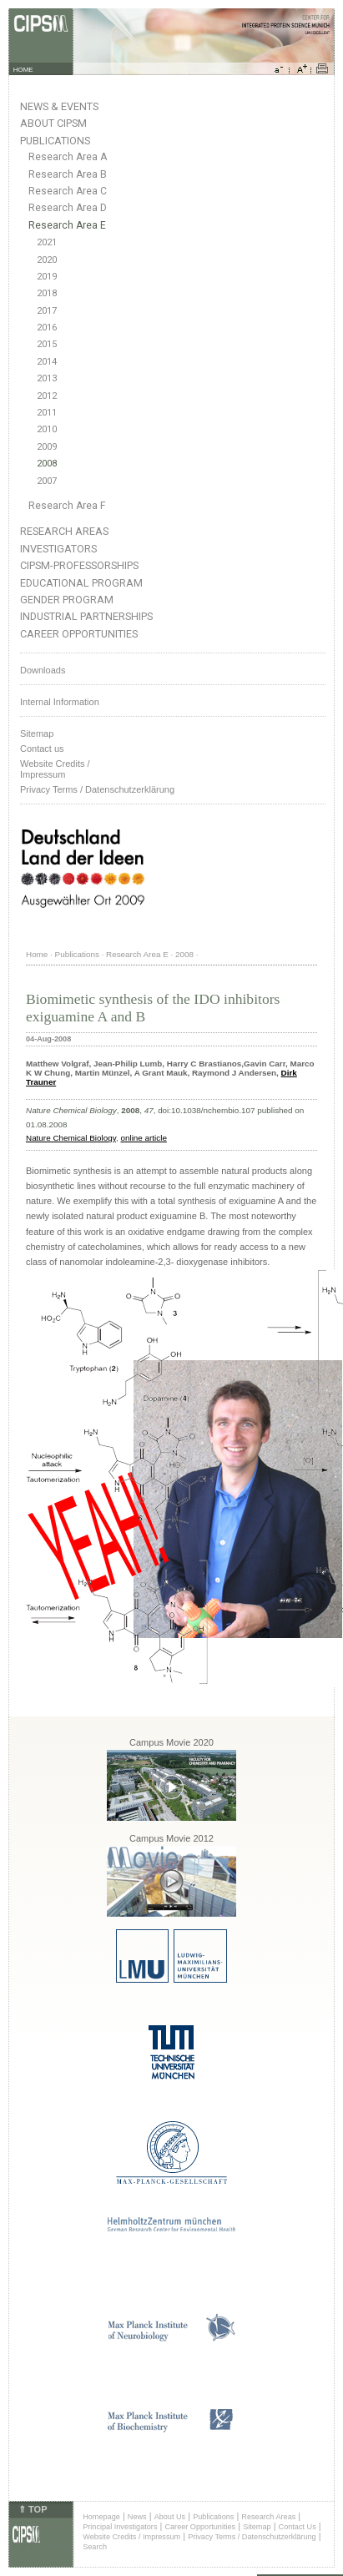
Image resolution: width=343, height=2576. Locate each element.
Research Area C (67, 191)
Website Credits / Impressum (131, 2537)
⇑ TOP (32, 2509)
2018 (47, 293)
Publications (55, 140)
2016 (47, 327)
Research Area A (67, 157)
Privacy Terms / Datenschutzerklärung (97, 789)
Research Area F (67, 506)
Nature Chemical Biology (71, 1137)
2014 (47, 361)
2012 (47, 396)
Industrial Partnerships (86, 616)
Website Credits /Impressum (55, 769)
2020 (47, 260)
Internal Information (59, 702)
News (137, 2517)
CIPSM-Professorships (79, 565)
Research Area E (67, 225)
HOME (23, 69)
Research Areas (64, 531)
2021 (47, 242)
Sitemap (36, 733)
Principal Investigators (120, 2527)
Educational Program (81, 583)
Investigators (58, 548)
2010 (47, 429)
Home (37, 954)
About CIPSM (53, 123)
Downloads (42, 670)
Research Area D (67, 208)
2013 (47, 378)
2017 (47, 310)
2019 (47, 276)
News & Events (59, 106)
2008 (47, 463)
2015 (47, 344)
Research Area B (67, 174)
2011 (47, 412)
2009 (47, 446)
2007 (47, 481)
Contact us (42, 749)
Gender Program (66, 599)
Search (95, 2547)
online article (143, 1137)
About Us (170, 2517)
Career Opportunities (79, 634)
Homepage (101, 2517)
